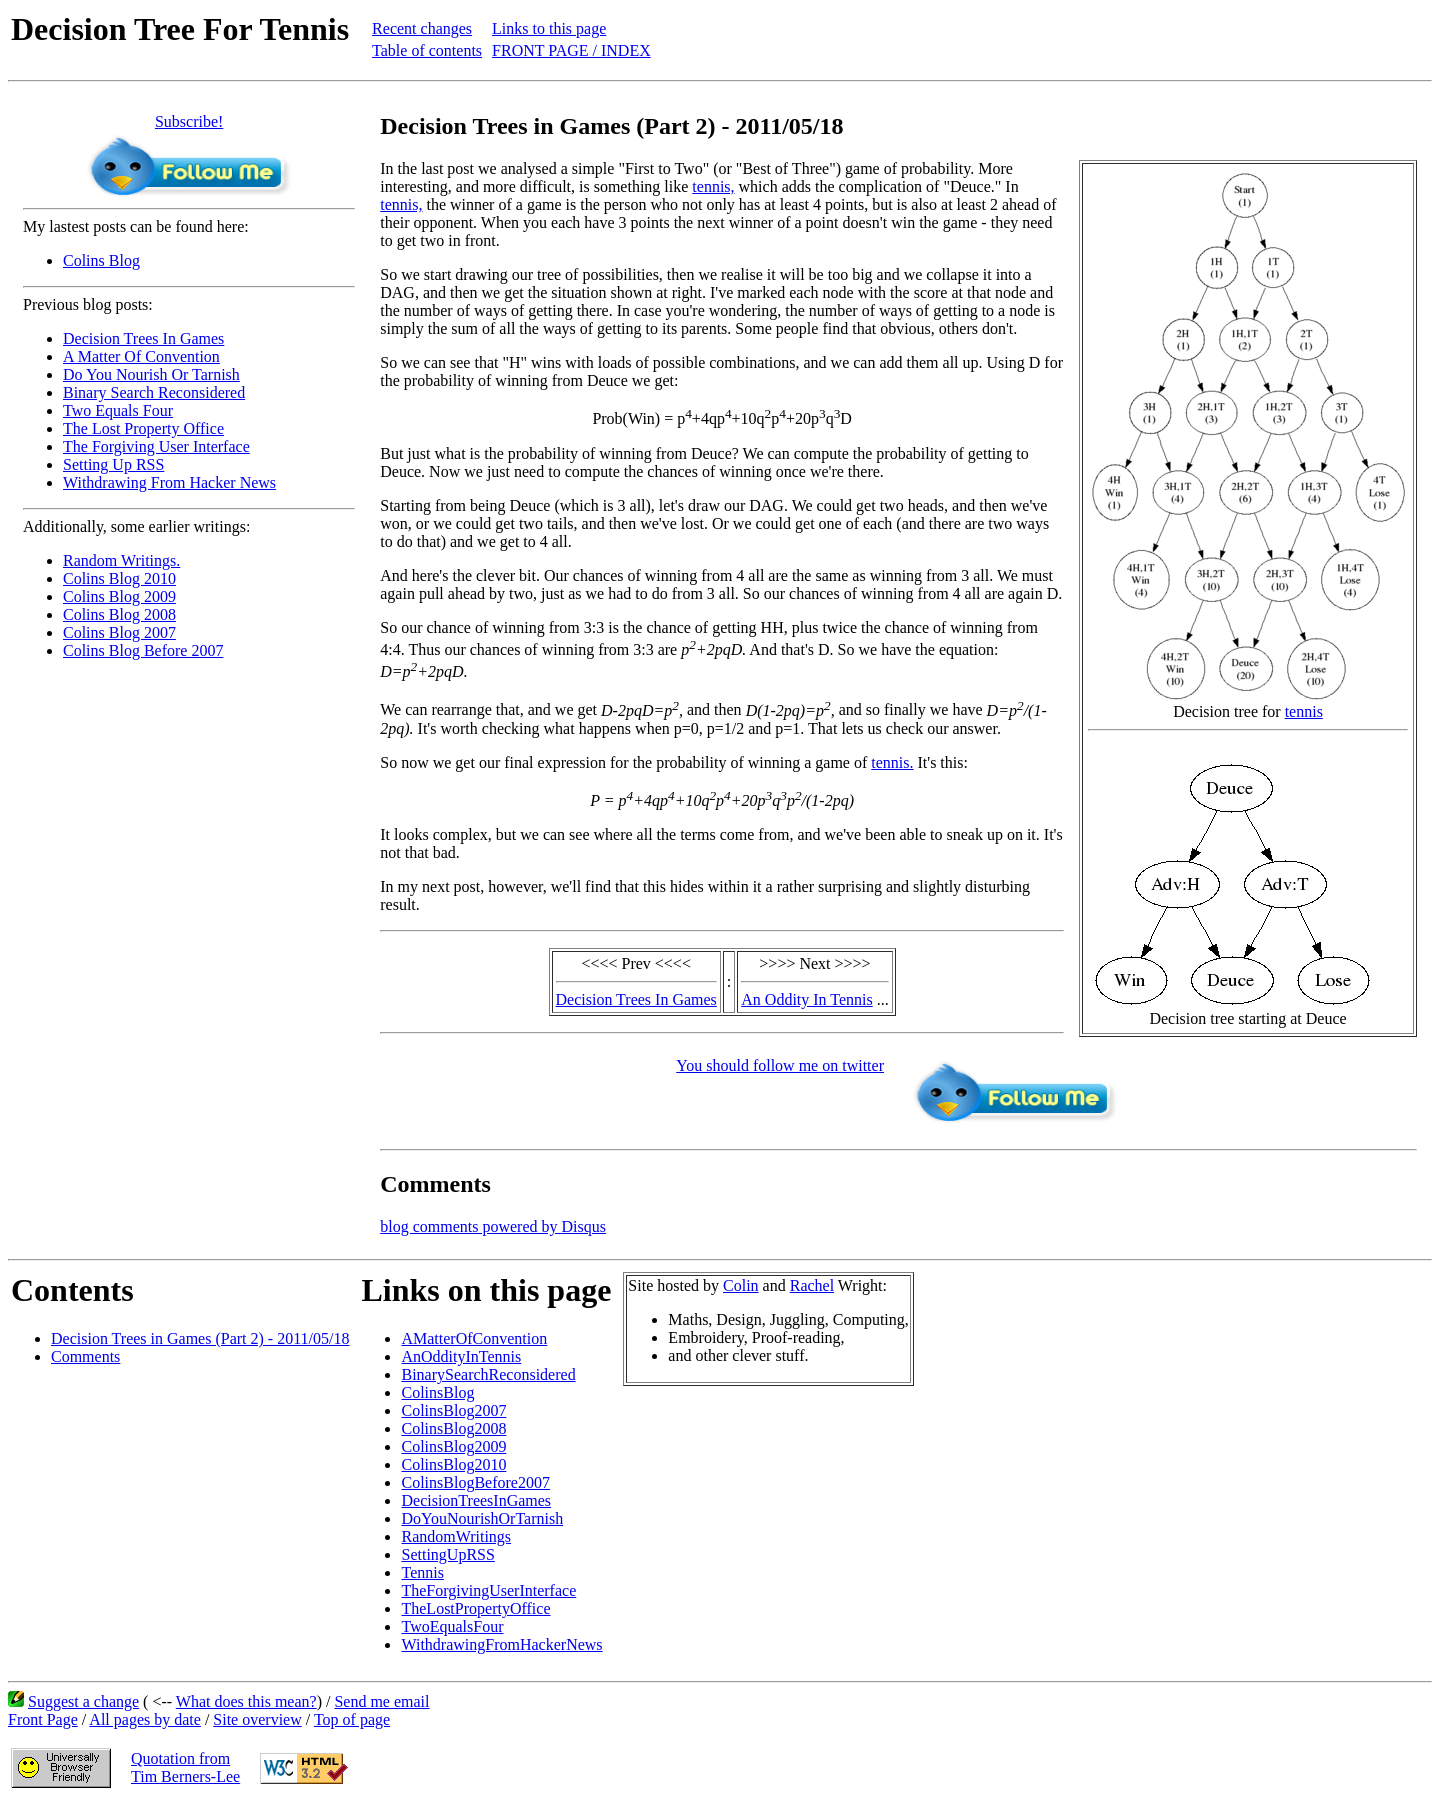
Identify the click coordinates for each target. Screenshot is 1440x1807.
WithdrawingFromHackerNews (501, 1644)
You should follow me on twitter (780, 1065)
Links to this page (549, 28)
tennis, (713, 186)
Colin (741, 1285)
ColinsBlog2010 (453, 1464)
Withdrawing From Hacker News (169, 482)
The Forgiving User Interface (156, 446)
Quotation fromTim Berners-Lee (185, 1767)
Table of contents (427, 50)
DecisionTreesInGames (476, 1500)
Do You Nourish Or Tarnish (151, 374)
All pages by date (145, 1719)
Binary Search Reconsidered (154, 392)
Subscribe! (189, 121)
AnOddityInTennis (461, 1356)
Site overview (257, 1719)
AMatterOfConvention (474, 1338)
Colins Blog (101, 260)
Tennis (422, 1572)
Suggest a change (83, 1701)
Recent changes (422, 28)
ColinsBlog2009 (453, 1446)
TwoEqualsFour (452, 1626)
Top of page (352, 1719)
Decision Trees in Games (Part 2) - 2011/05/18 (200, 1338)
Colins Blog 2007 (119, 632)
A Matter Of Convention (141, 356)
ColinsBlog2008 (453, 1428)
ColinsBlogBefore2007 (475, 1482)
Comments (85, 1356)
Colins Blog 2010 (119, 578)
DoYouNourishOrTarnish (482, 1518)
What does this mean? (246, 1701)
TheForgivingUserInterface (488, 1590)
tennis (1304, 711)
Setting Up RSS (113, 464)
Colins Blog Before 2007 (143, 650)
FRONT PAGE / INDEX (571, 50)
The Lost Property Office (143, 428)
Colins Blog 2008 (119, 614)
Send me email (381, 1701)
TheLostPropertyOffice (475, 1608)
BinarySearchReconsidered (488, 1374)
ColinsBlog (437, 1392)
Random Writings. (121, 560)
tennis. (892, 762)
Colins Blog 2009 (119, 596)
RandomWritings (456, 1536)
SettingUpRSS (447, 1554)
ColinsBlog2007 (453, 1410)
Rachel (812, 1285)
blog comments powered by (493, 1226)
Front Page (43, 1719)
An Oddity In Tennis (806, 999)
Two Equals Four (118, 410)
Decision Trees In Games (143, 338)
